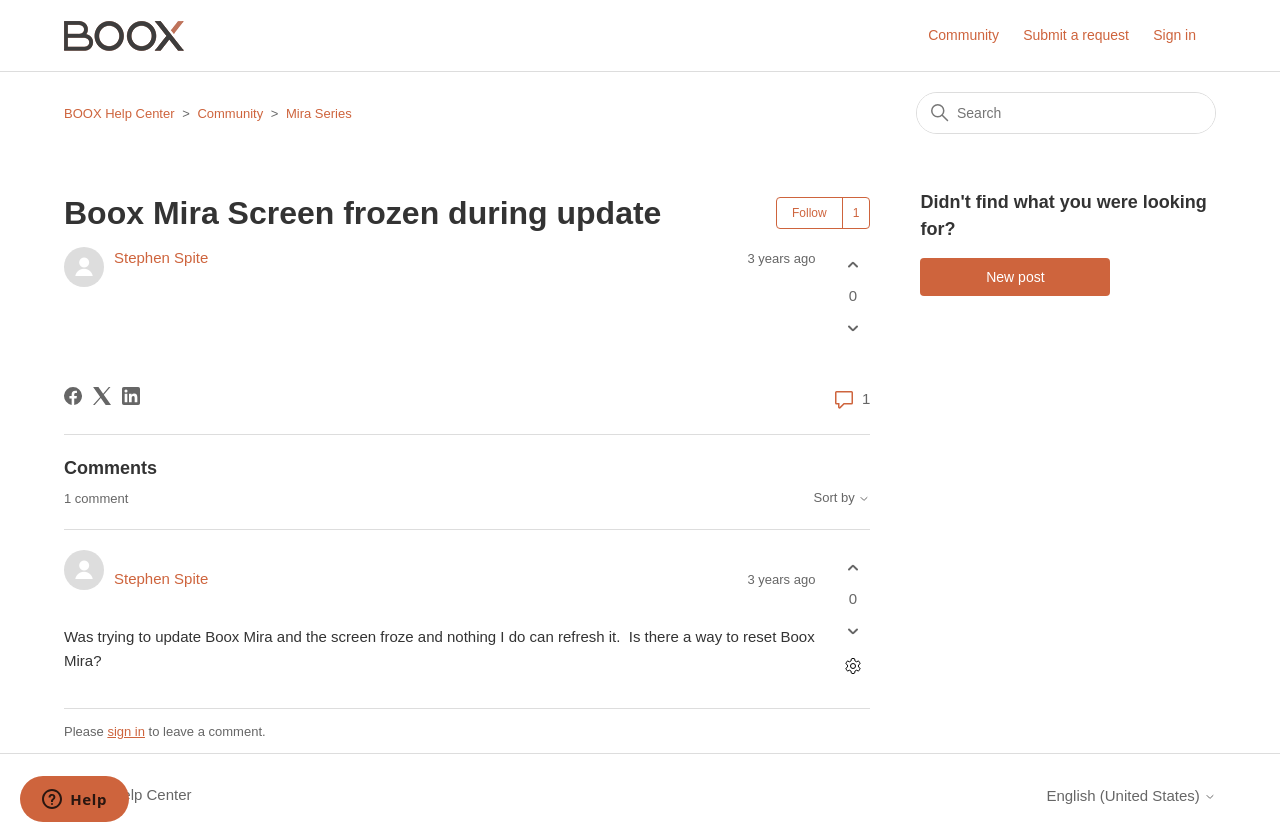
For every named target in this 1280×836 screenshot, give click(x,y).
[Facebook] (73, 396)
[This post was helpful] (852, 264)
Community (963, 35)
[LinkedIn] (131, 396)
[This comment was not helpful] (852, 631)
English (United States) (1131, 795)
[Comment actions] (852, 666)
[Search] (1066, 113)
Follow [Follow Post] (809, 213)
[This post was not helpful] (852, 328)
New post (1015, 277)
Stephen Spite (161, 257)
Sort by (842, 498)
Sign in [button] (1174, 35)
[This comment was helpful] (852, 567)
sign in (126, 731)
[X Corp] (102, 396)
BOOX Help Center (119, 113)
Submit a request (1076, 35)
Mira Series (319, 113)
